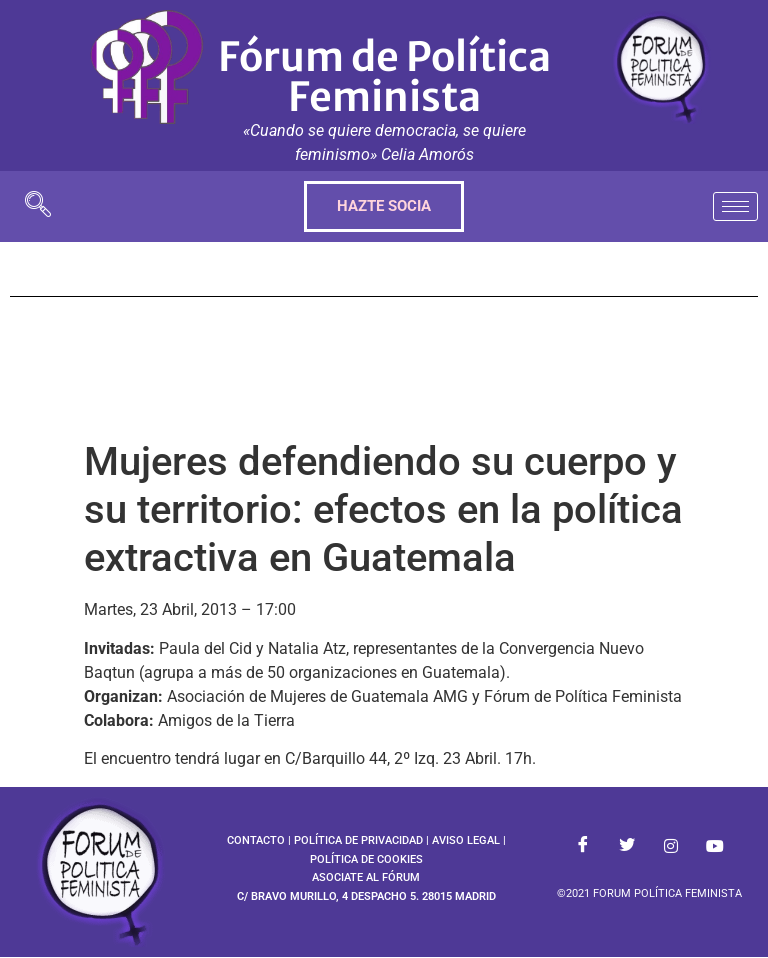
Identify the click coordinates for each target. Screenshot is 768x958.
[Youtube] (715, 846)
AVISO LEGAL (466, 840)
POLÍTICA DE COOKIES (366, 859)
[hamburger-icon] (735, 206)
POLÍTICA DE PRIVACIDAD (358, 840)
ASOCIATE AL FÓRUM (366, 877)
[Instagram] (671, 846)
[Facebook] (583, 846)
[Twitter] (627, 846)
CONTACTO (256, 840)
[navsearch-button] (38, 206)
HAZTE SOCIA (384, 206)
